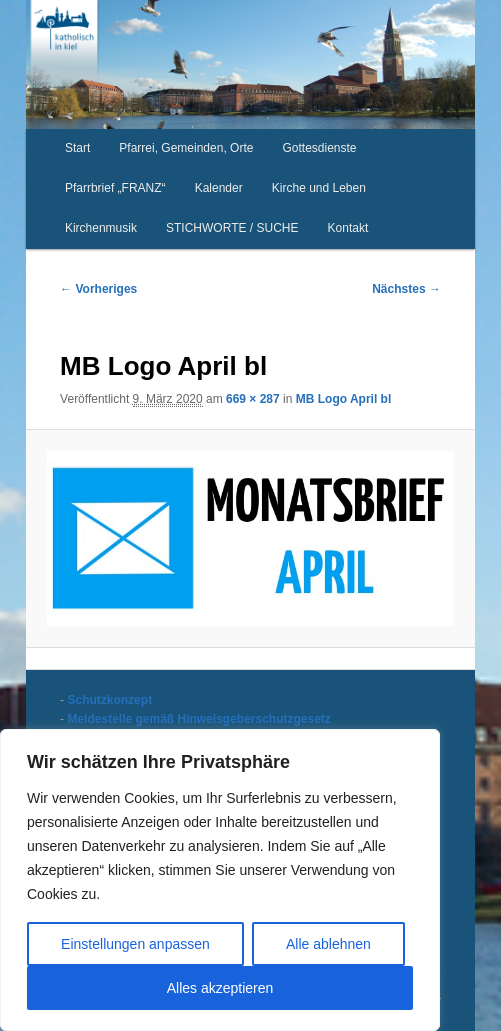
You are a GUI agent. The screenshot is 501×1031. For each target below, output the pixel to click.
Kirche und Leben (319, 188)
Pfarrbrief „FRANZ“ (115, 188)
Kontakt (348, 228)
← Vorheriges (98, 289)
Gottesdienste (320, 148)
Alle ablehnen (328, 944)
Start (77, 148)
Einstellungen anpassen (135, 944)
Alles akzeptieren (220, 988)
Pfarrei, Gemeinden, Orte (186, 148)
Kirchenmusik (101, 228)
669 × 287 (253, 399)
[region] (220, 880)
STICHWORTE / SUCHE (232, 228)
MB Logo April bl (344, 399)
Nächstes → (406, 289)
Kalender (219, 188)
